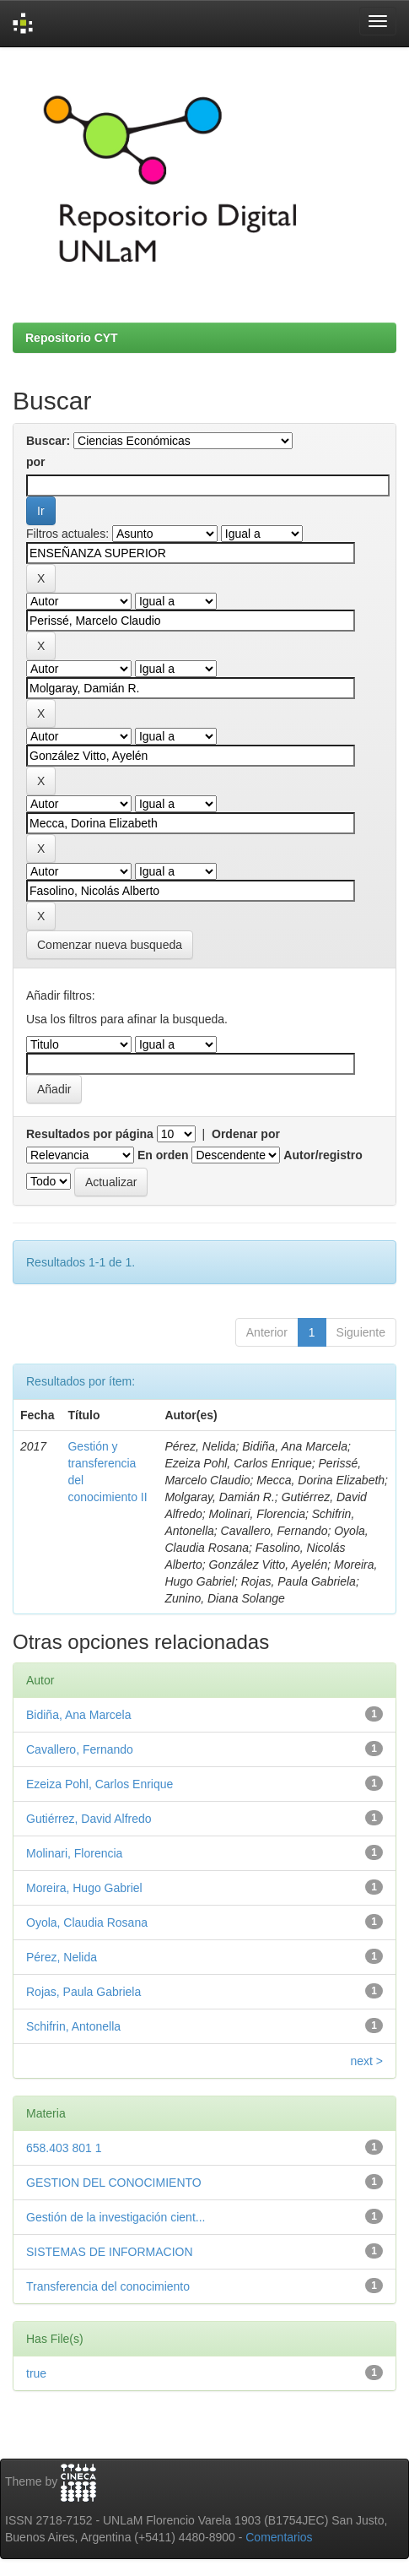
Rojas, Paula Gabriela (83, 1991)
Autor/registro (322, 1155)
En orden (163, 1155)
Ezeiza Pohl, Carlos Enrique (99, 1784)
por (36, 462)
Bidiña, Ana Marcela (79, 1715)
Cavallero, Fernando (79, 1749)
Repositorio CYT (71, 337)
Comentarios (278, 2537)
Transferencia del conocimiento (108, 2286)
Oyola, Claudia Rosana (87, 1922)
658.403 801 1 (64, 2148)
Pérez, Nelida (61, 1957)
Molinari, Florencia (74, 1853)
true (36, 2373)
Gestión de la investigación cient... (115, 2217)
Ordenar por (246, 1134)
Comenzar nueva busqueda (109, 945)
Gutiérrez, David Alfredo (89, 1818)
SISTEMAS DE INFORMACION (109, 2252)
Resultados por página (89, 1134)
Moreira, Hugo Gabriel (84, 1888)
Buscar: (48, 440)
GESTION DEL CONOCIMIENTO (114, 2182)
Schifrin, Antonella (73, 2026)
